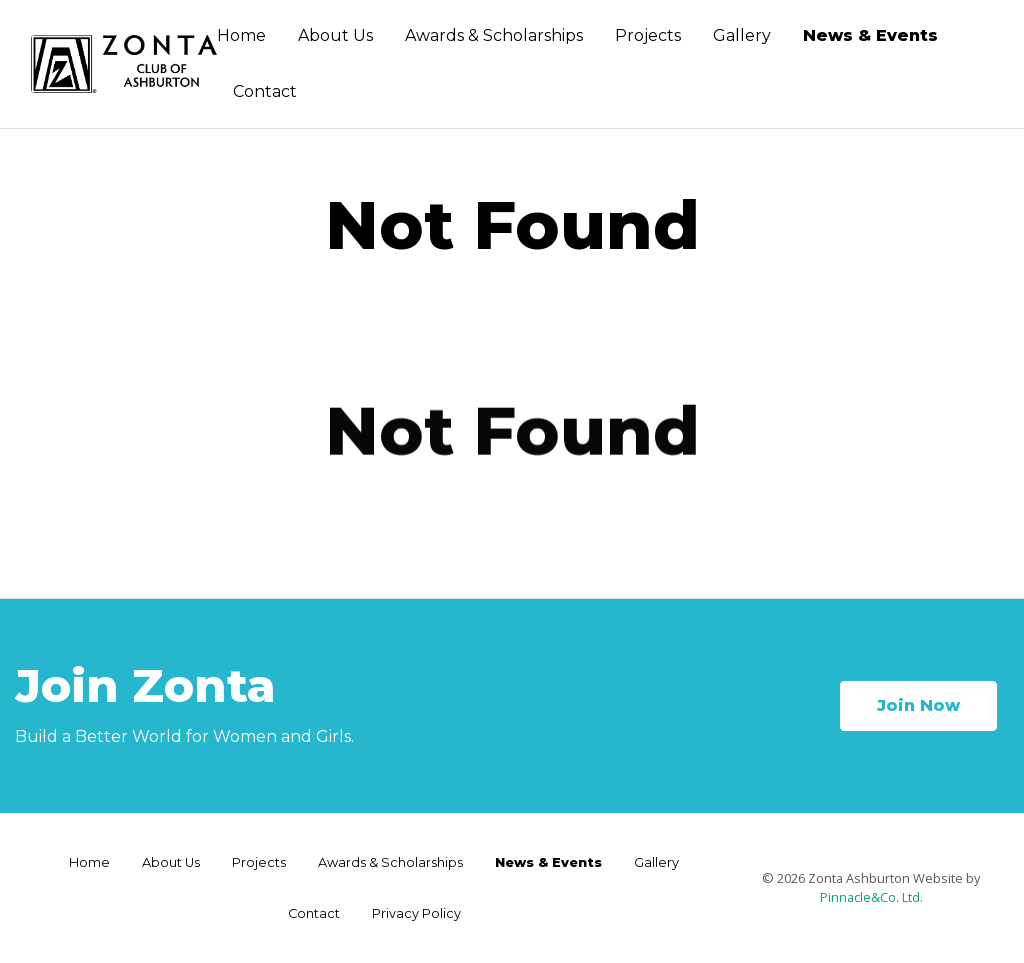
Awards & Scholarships (494, 35)
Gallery (742, 35)
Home (241, 35)
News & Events (870, 35)
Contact (265, 91)
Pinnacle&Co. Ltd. (871, 897)
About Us (335, 35)
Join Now (918, 705)
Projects (648, 35)
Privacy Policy (416, 913)
